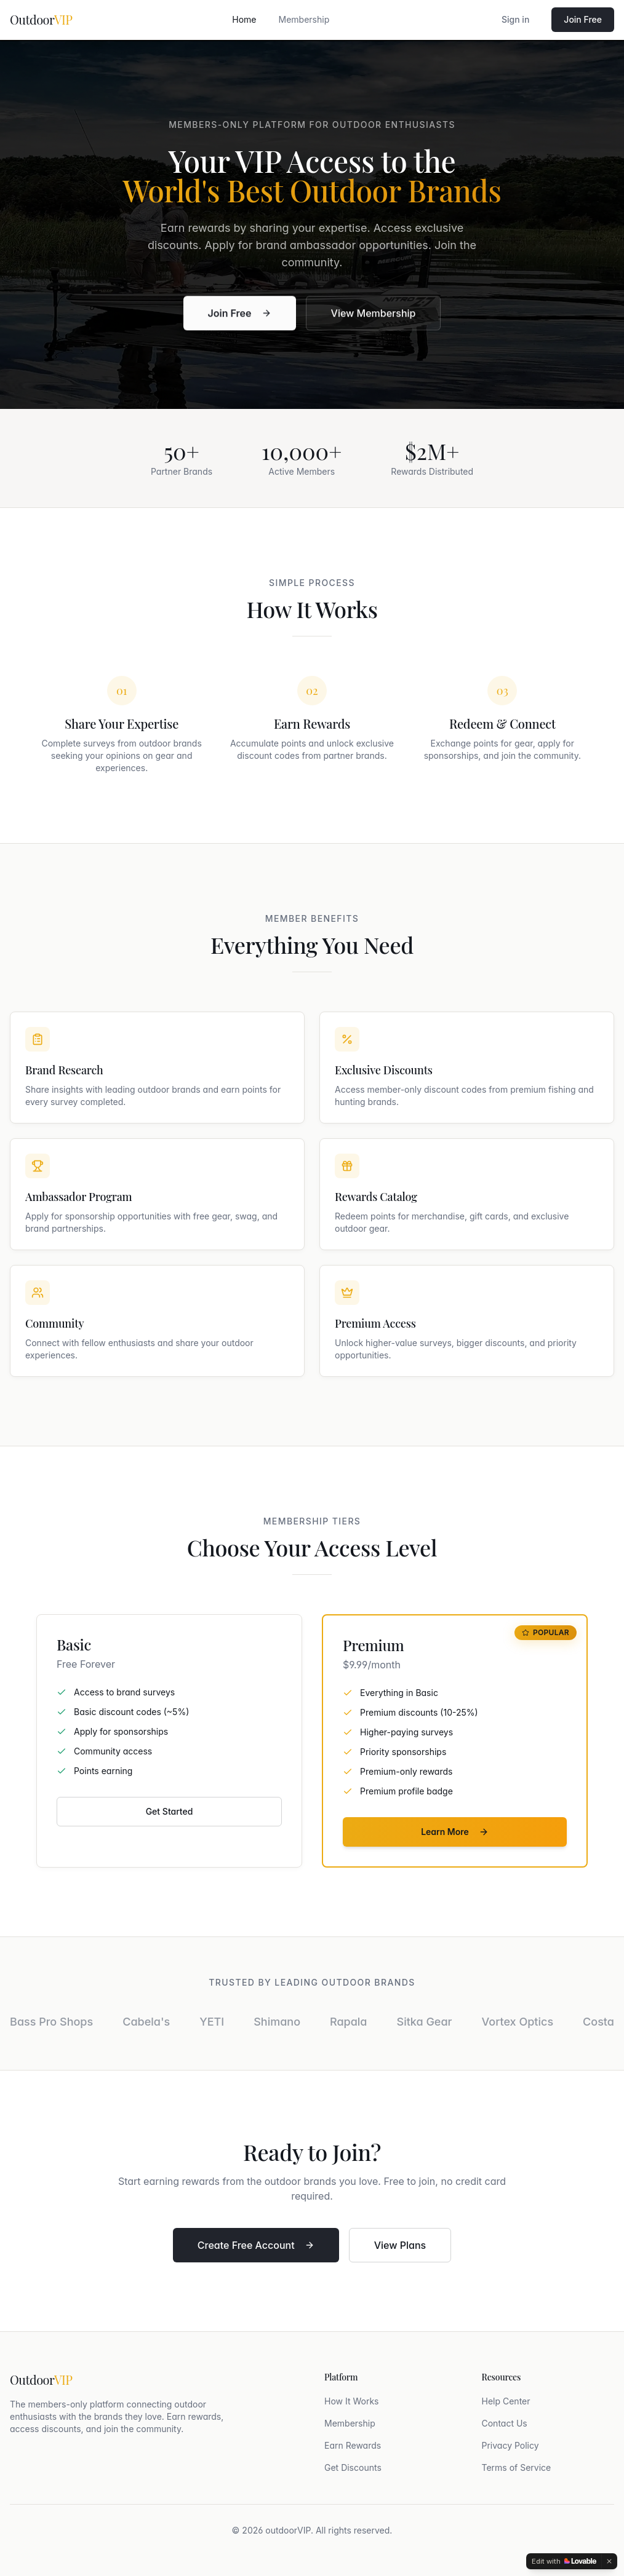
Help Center (506, 2401)
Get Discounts (353, 2467)
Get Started (169, 1811)
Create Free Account (256, 2245)
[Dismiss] (609, 2561)
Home (244, 19)
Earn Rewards (352, 2445)
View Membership (373, 315)
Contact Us (504, 2423)
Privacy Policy (510, 2445)
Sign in (515, 19)
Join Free (583, 19)
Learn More (455, 1831)
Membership (304, 19)
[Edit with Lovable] (564, 2561)
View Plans (400, 2245)
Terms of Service (516, 2467)
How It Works (351, 2401)
